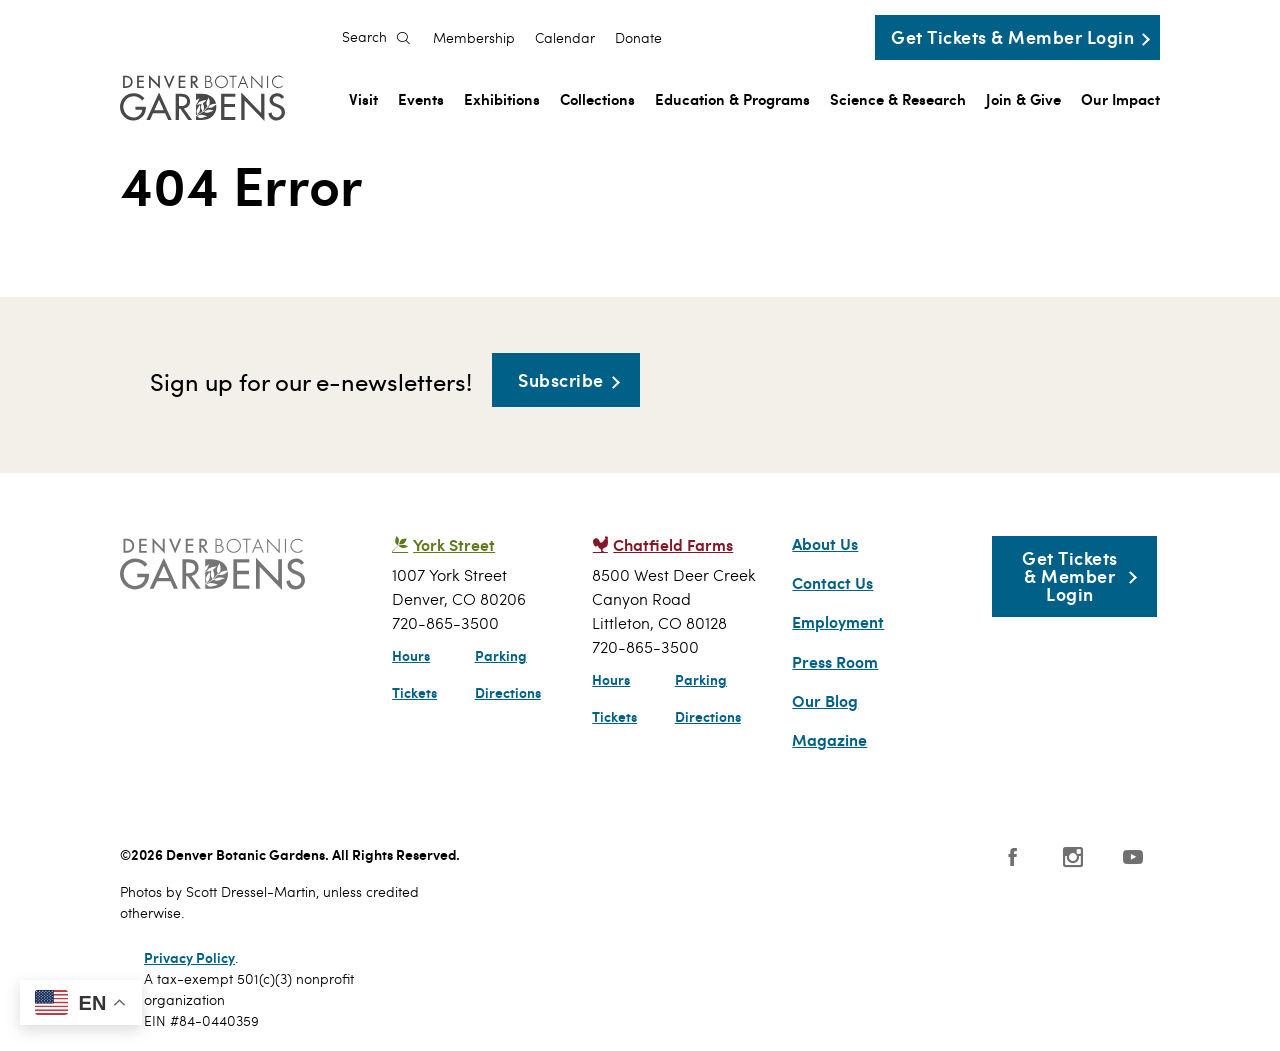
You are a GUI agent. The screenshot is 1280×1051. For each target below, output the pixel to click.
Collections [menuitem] (597, 98)
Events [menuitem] (421, 98)
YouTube (1133, 857)
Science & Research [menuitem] (898, 98)
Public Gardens (704, 862)
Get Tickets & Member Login (1012, 36)
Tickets (414, 692)
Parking (501, 655)
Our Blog (825, 701)
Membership (474, 38)
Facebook (1013, 857)
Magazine (829, 740)
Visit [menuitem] (363, 98)
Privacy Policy (189, 957)
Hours (411, 655)
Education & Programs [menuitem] (732, 98)
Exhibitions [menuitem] (502, 98)
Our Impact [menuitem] (1120, 98)
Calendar (565, 38)
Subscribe (561, 379)
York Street (454, 544)
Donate (638, 38)
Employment (838, 622)
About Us (825, 544)
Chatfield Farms (673, 544)
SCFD (521, 862)
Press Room (835, 662)
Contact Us (832, 583)
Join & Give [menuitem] (1023, 98)
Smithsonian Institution (794, 867)
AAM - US (609, 862)
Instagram (1073, 857)
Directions (508, 692)
